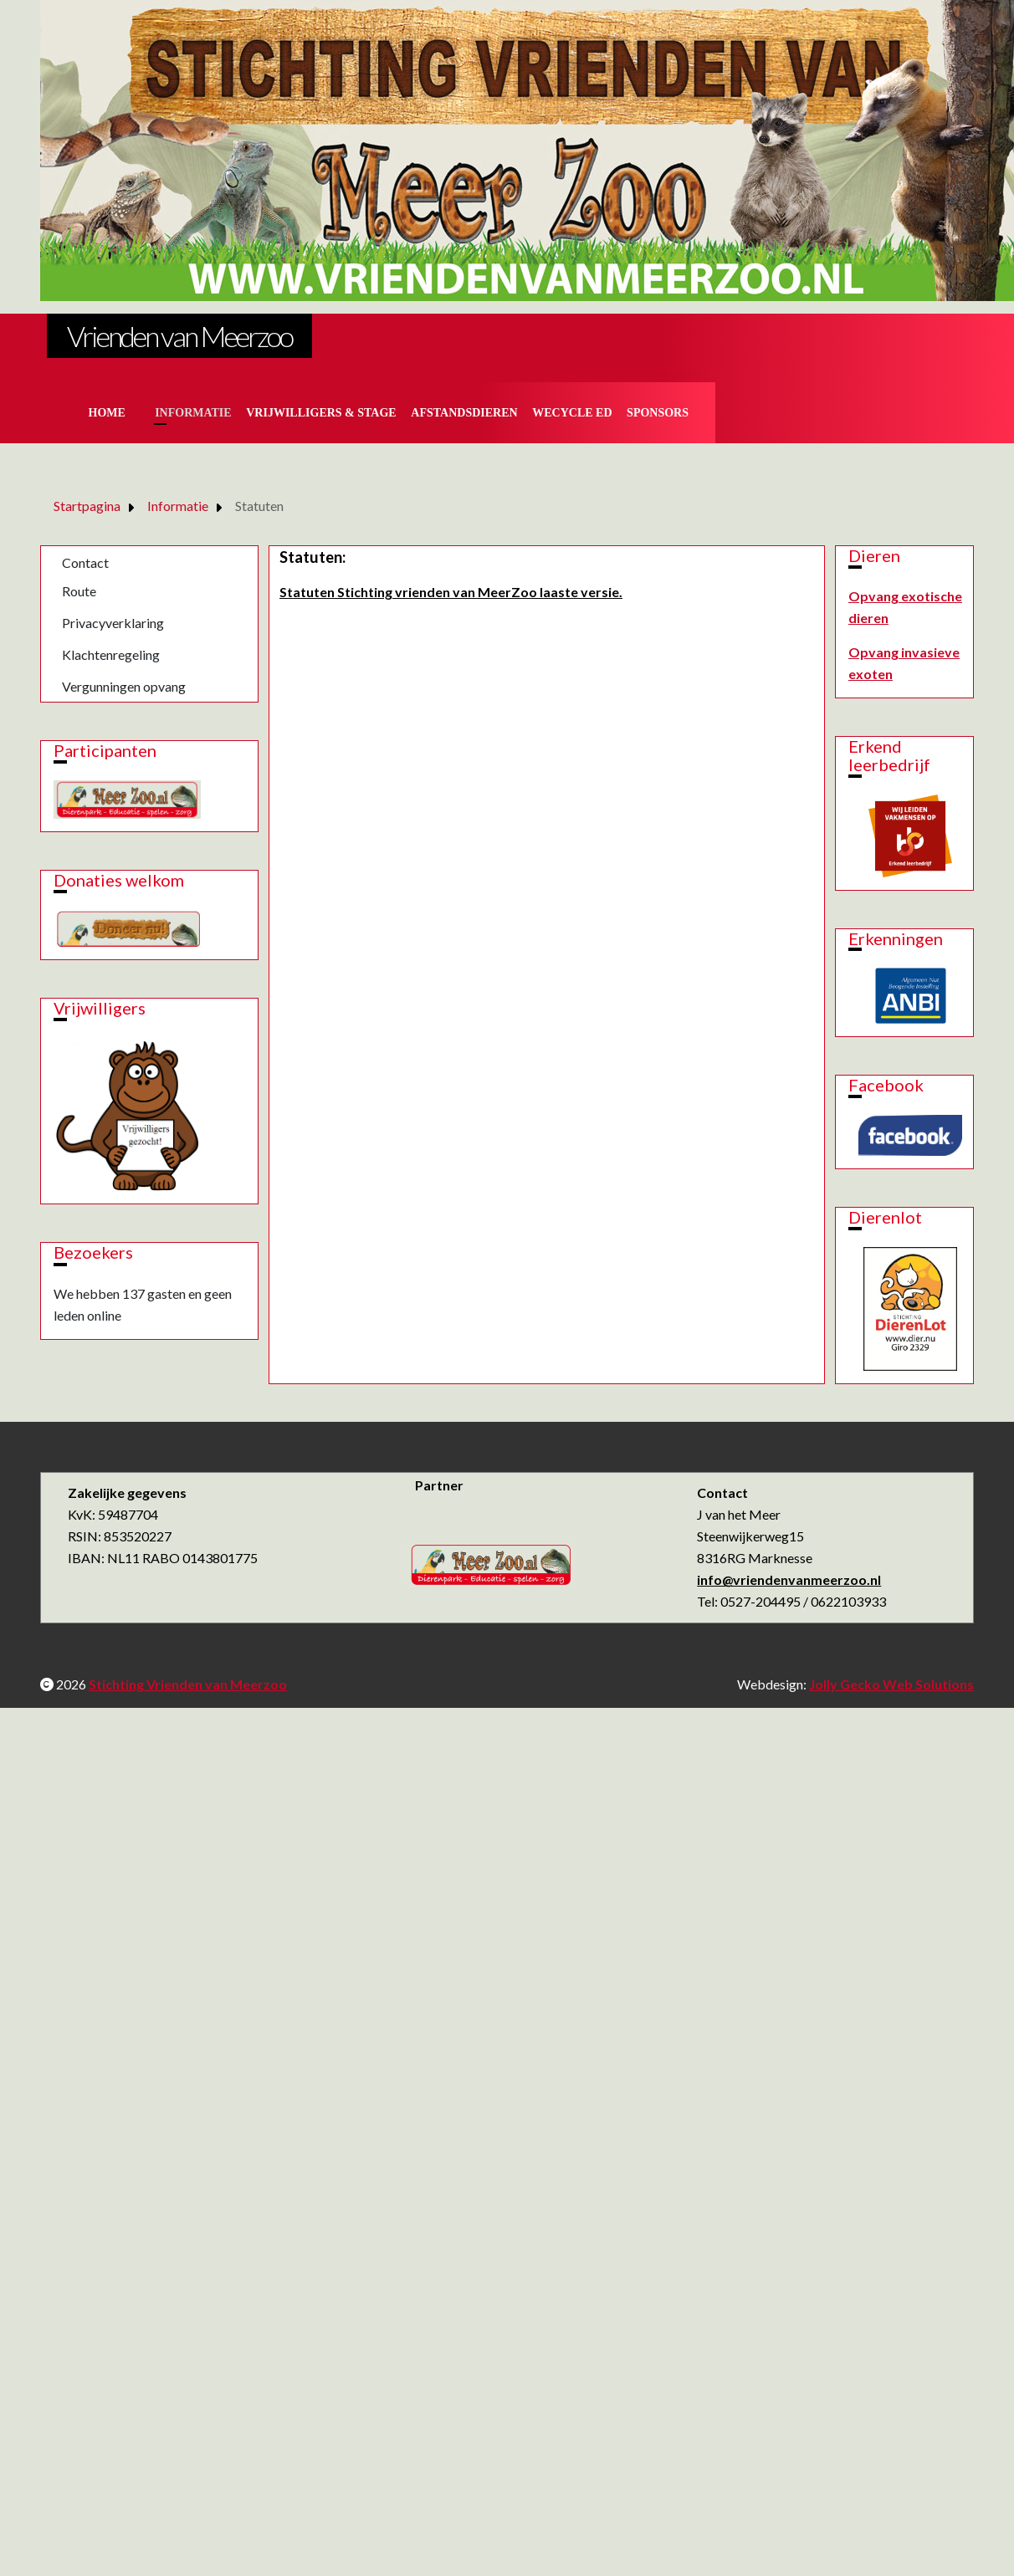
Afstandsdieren (464, 412)
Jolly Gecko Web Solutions (891, 1684)
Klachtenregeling (111, 654)
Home (107, 412)
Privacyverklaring (113, 623)
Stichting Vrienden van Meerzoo (188, 1684)
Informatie (193, 412)
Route (79, 591)
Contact (85, 562)
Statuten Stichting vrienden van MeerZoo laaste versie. (450, 592)
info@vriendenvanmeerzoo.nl (789, 1579)
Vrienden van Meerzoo (179, 336)
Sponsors (658, 412)
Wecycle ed (572, 412)
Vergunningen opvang (124, 686)
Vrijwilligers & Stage (321, 412)
